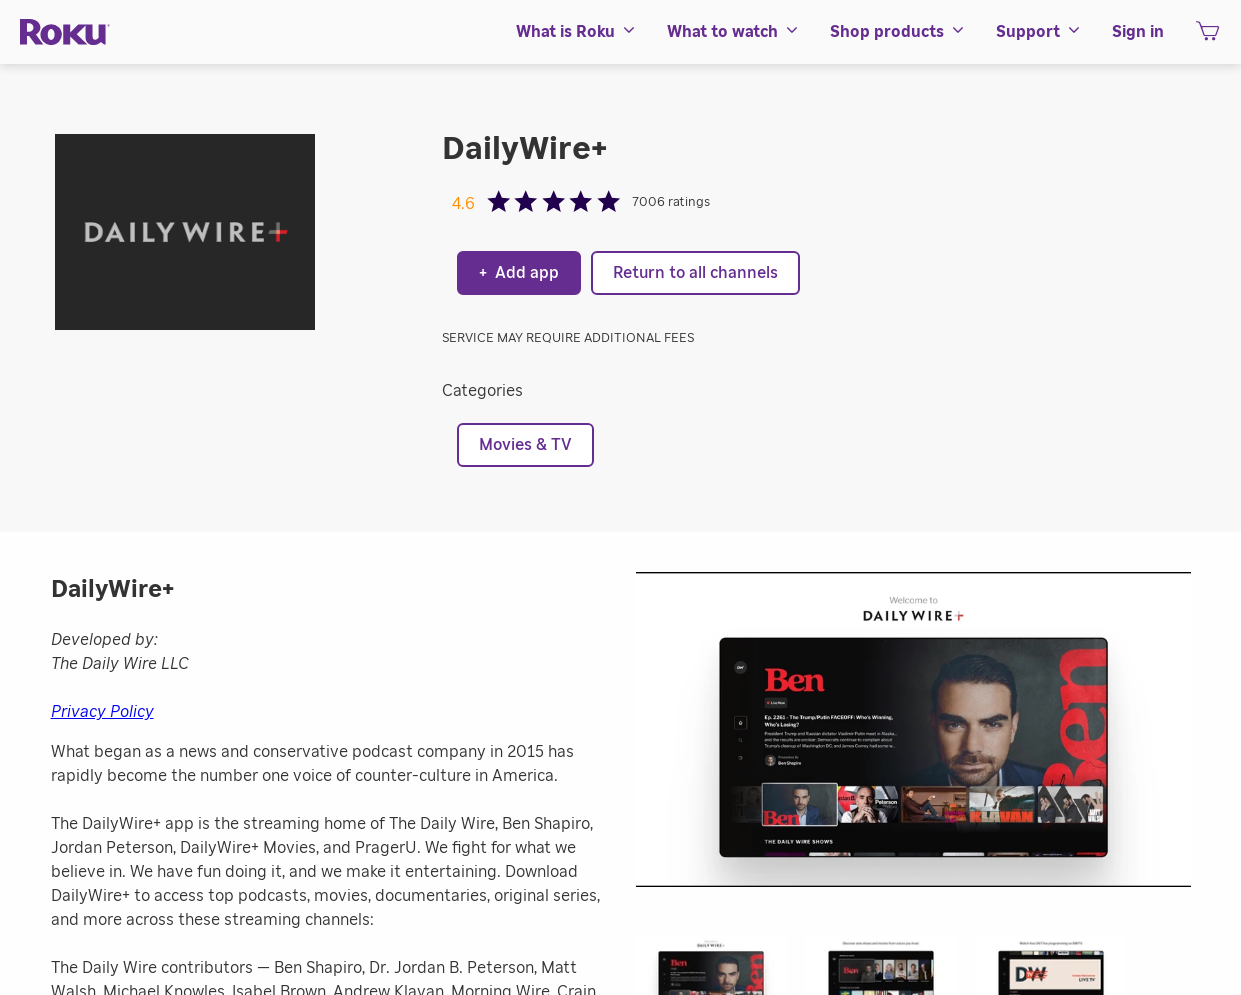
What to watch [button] (733, 32)
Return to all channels (695, 273)
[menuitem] (576, 32)
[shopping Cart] (1207, 37)
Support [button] (1039, 32)
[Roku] (65, 32)
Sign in (1138, 32)
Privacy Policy (102, 712)
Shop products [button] (898, 32)
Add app (519, 273)
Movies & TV (525, 445)
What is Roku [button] (576, 32)
